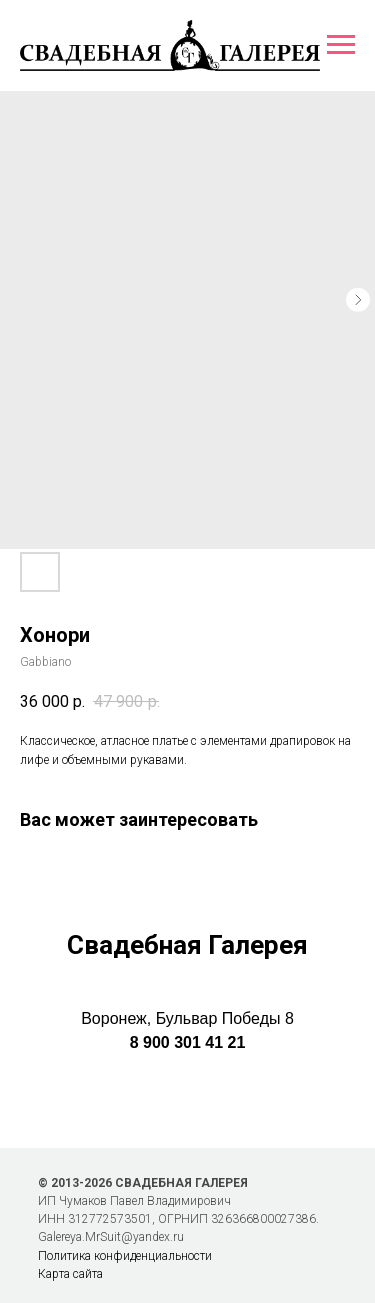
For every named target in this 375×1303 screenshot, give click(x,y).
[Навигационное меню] (341, 45)
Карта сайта (70, 1274)
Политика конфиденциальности (125, 1256)
